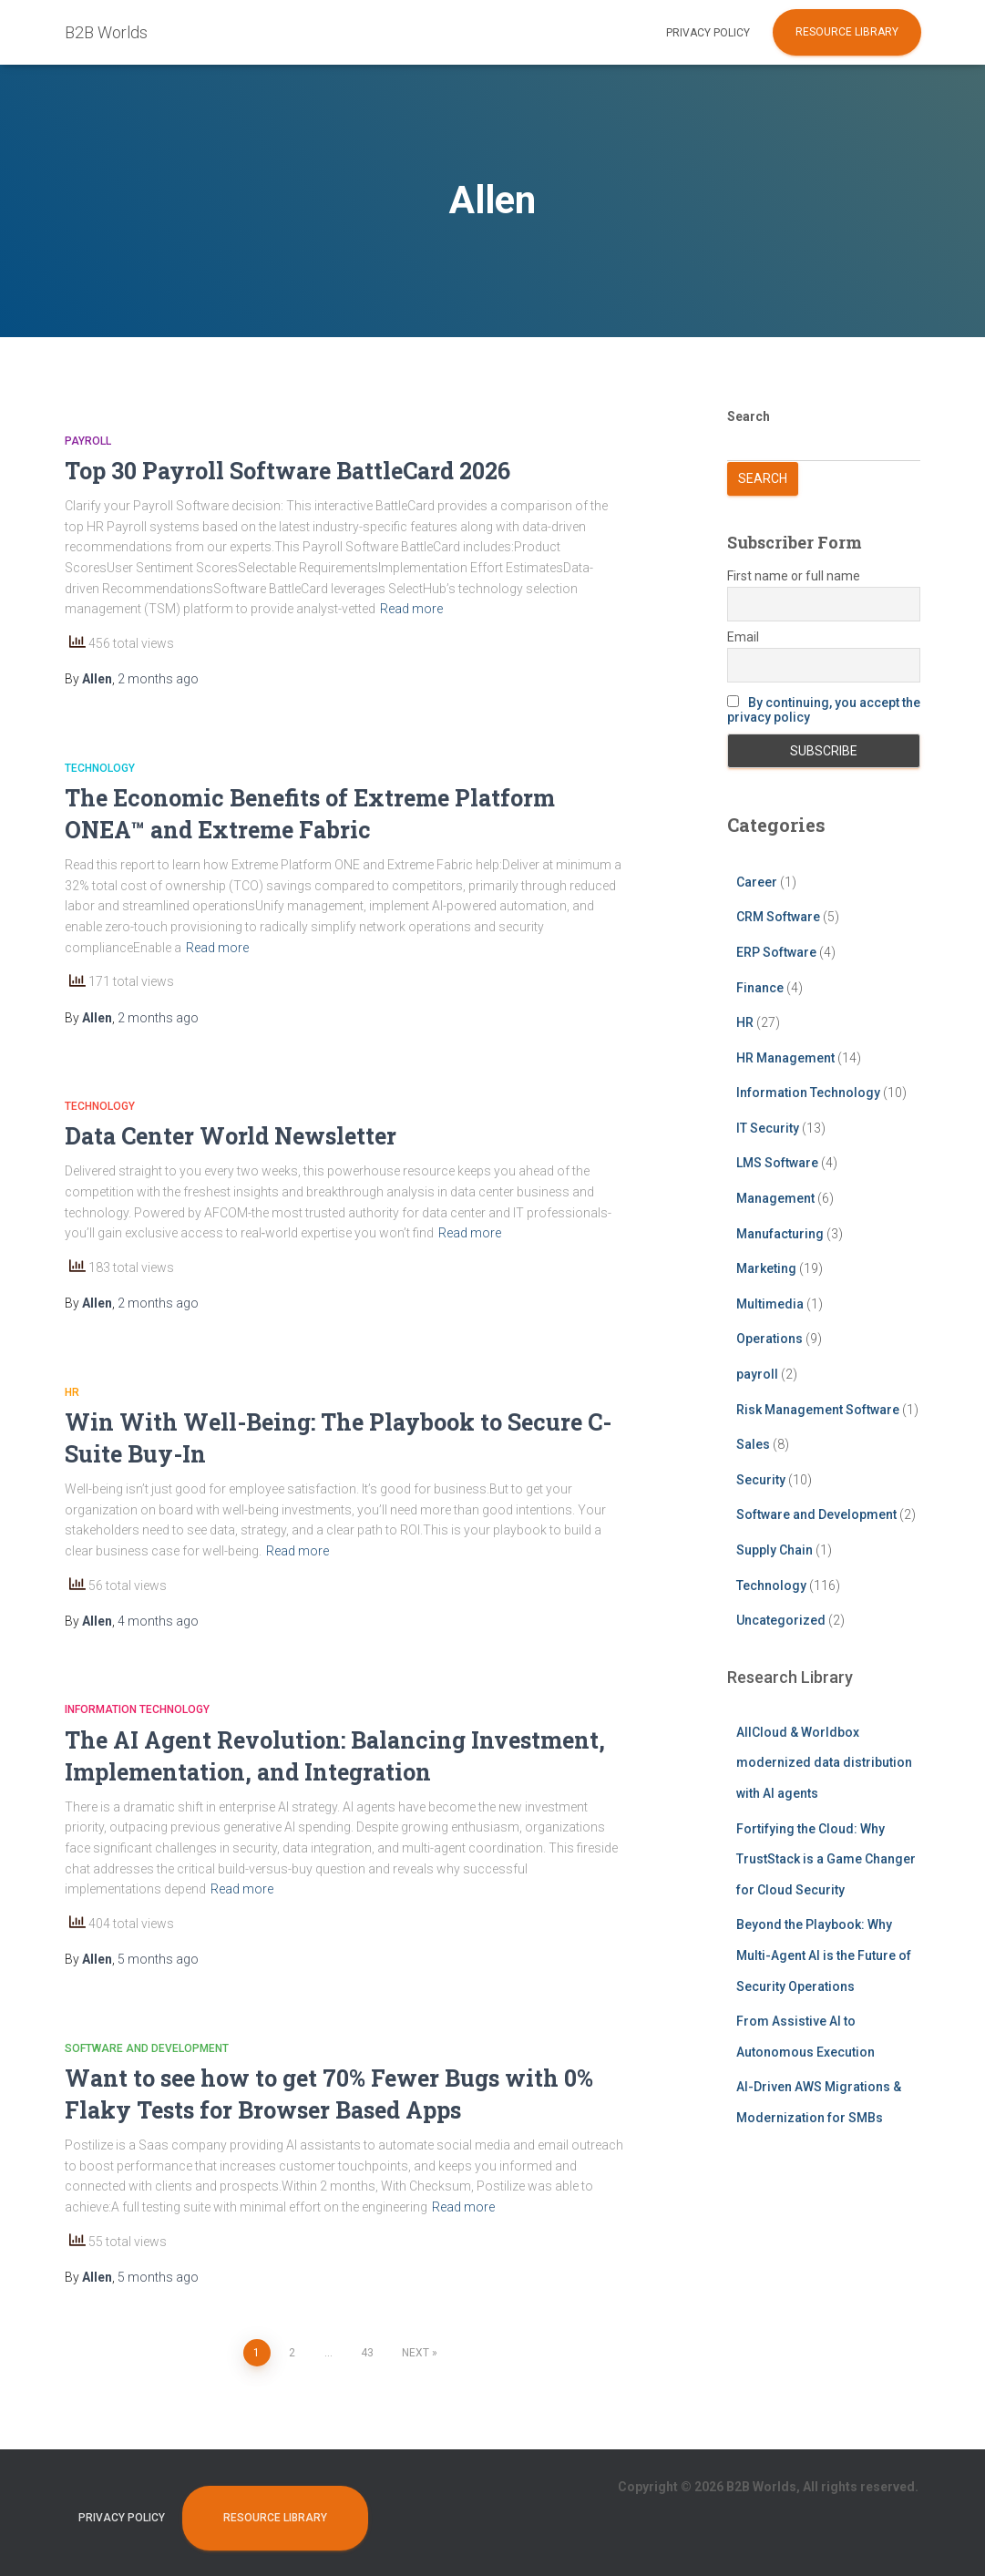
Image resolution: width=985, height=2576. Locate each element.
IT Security (767, 1128)
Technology (100, 768)
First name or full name (793, 576)
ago (158, 679)
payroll (88, 441)
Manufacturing (780, 1233)
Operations (769, 1338)
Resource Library (846, 32)
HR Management (785, 1058)
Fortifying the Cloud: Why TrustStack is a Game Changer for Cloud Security (826, 1859)
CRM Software (778, 916)
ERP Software (776, 952)
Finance (760, 987)
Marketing (766, 1268)
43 (367, 2352)
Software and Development (147, 2048)
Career (756, 882)
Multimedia (770, 1304)
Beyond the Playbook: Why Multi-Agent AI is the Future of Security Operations (823, 1955)
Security (760, 1480)
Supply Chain (774, 1550)
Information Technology (137, 1709)
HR (72, 1392)
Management (775, 1198)
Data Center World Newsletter (230, 1136)
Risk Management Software (817, 1409)
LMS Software (777, 1162)
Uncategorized (781, 1620)
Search (748, 416)
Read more (411, 608)
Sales (753, 1444)
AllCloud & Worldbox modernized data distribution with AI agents (824, 1763)
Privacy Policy (708, 32)
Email (743, 637)
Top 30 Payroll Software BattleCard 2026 (287, 471)
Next (415, 2352)
